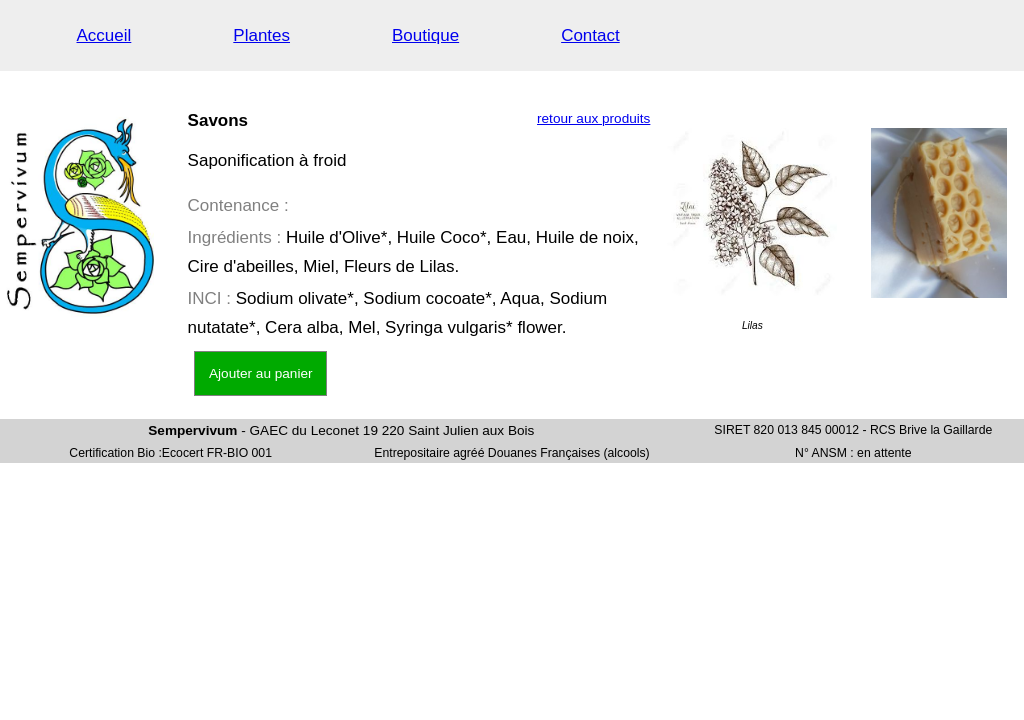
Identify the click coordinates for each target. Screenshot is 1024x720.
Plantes (261, 35)
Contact (590, 35)
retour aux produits (593, 118)
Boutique (425, 35)
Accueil (104, 35)
